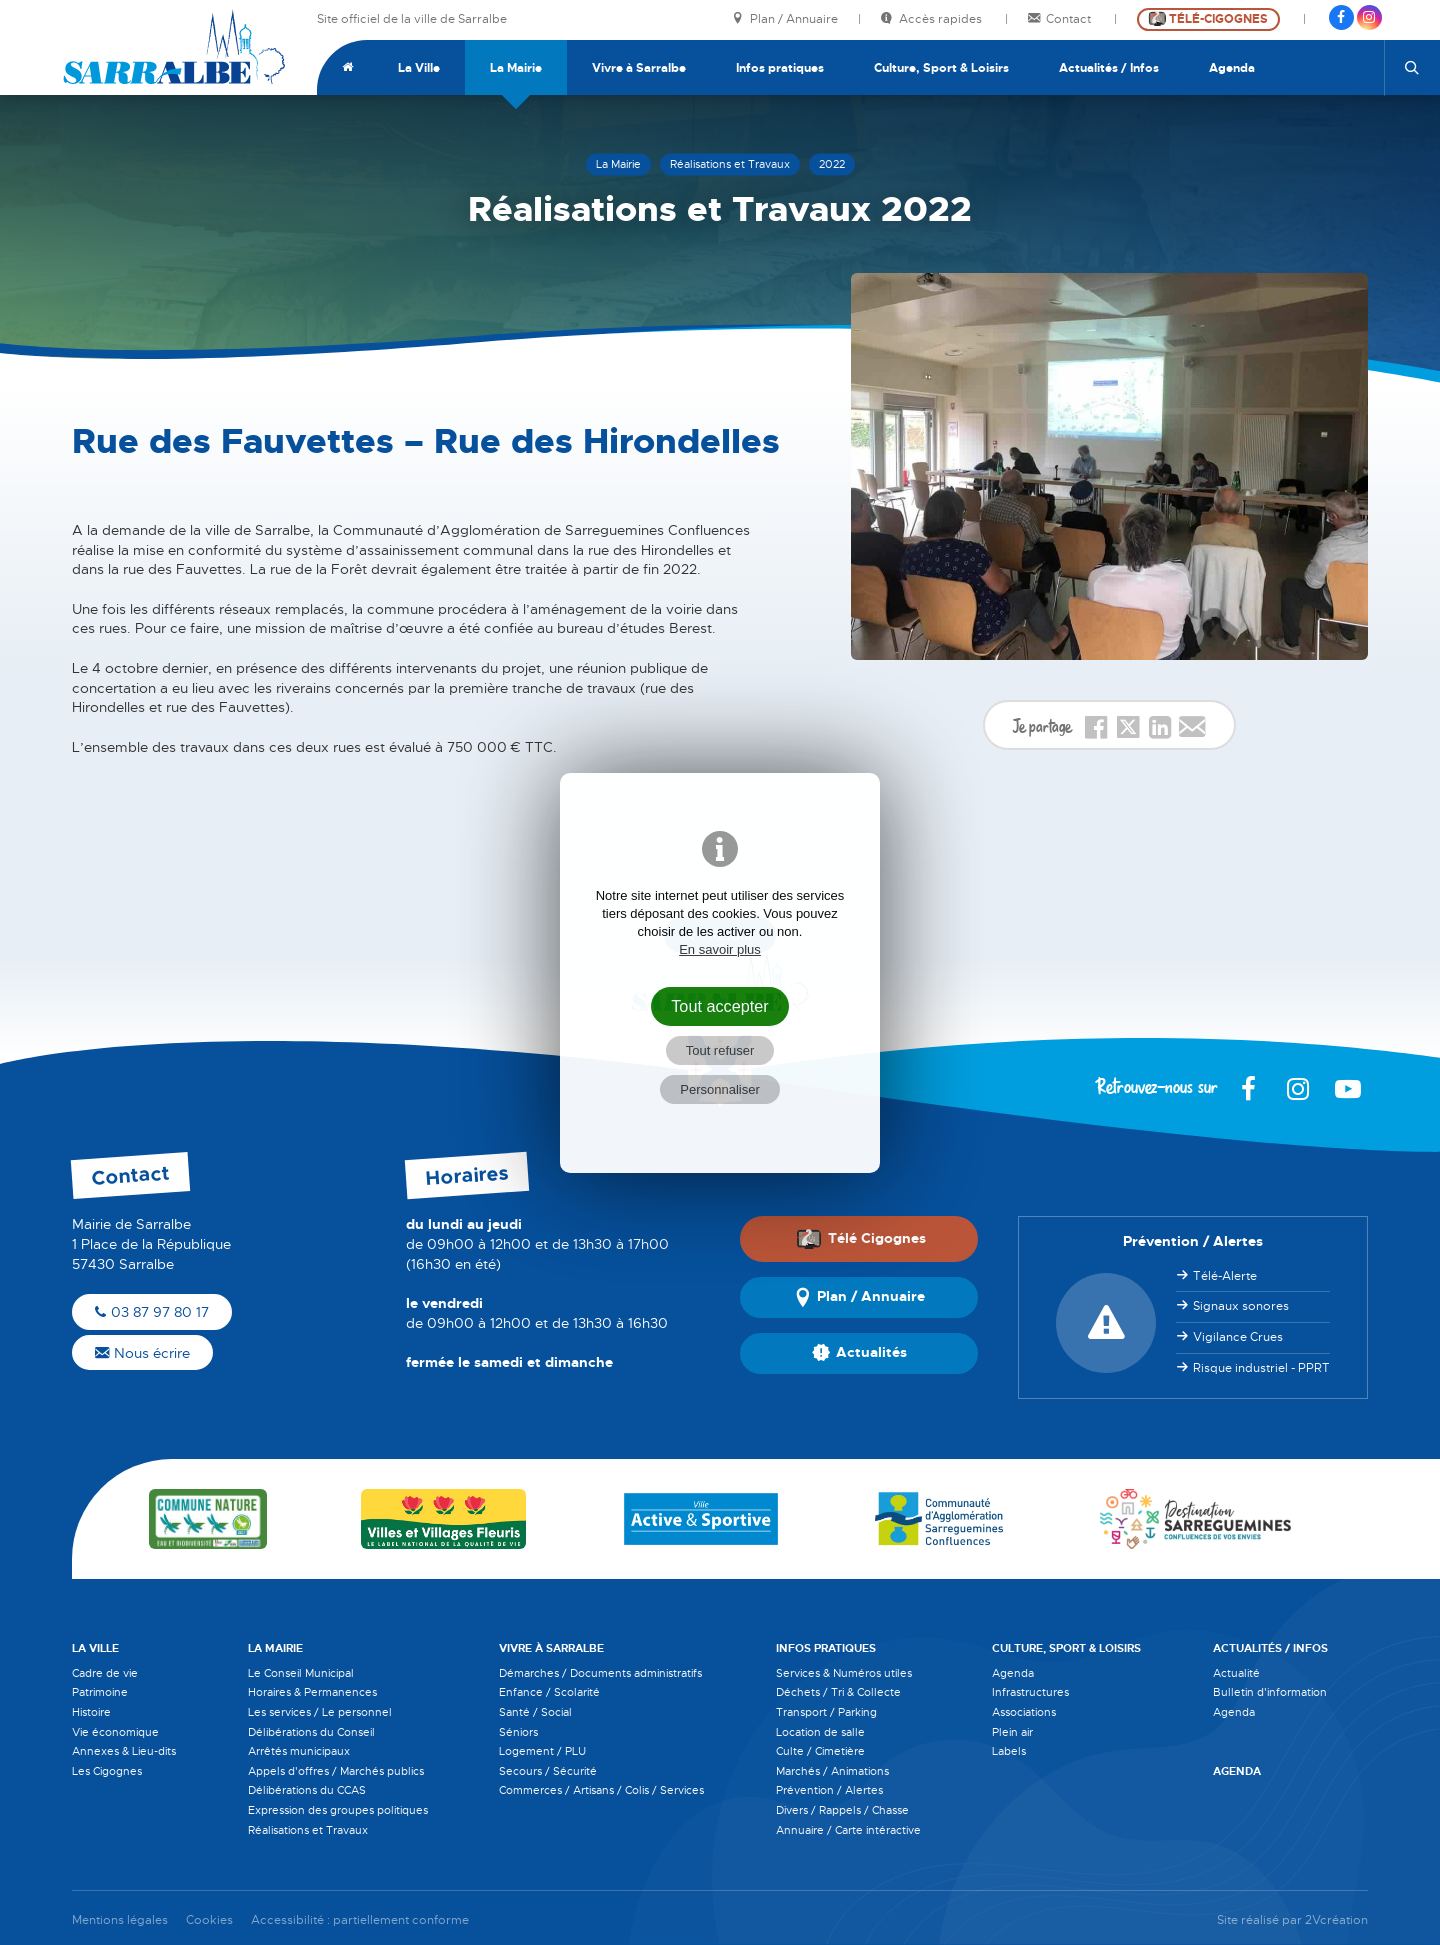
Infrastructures (1030, 1692)
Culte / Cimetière (820, 1751)
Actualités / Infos (1109, 68)
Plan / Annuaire (785, 19)
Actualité (1236, 1673)
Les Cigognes (107, 1771)
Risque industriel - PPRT (1261, 1368)
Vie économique (115, 1732)
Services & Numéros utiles (844, 1673)
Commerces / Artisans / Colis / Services (601, 1790)
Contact (1061, 19)
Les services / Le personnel (320, 1712)
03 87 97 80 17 (152, 1312)
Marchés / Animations (832, 1771)
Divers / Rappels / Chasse (842, 1810)
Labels (1009, 1751)
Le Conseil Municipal (301, 1673)
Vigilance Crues (1238, 1337)
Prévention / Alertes (829, 1790)
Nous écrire (142, 1353)
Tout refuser (720, 1050)
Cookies (209, 1920)
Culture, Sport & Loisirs (941, 68)
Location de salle (820, 1732)
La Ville (419, 68)
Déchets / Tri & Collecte (838, 1692)
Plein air (1012, 1732)
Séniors (518, 1732)
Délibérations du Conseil (311, 1732)
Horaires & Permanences (312, 1692)
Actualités (859, 1353)
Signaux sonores (1241, 1306)
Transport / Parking (826, 1712)
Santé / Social (535, 1712)
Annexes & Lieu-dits (124, 1751)
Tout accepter (720, 1006)
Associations (1024, 1712)
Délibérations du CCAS (307, 1790)
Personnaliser (720, 1089)
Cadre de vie (105, 1673)
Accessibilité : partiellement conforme (360, 1920)
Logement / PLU (542, 1751)
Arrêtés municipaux (299, 1751)
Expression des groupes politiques (338, 1810)
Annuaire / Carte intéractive (848, 1830)
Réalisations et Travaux (308, 1830)
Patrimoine (100, 1692)
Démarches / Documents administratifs (600, 1673)
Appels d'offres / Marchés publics (336, 1771)
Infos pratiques (780, 68)
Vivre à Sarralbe (639, 68)
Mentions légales (120, 1920)
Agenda (1232, 68)
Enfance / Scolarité (549, 1692)
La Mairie (516, 68)
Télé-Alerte (1225, 1276)
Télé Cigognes (861, 1239)
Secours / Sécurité (548, 1771)
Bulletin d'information (1270, 1692)
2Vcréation (1336, 1920)
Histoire (91, 1712)
